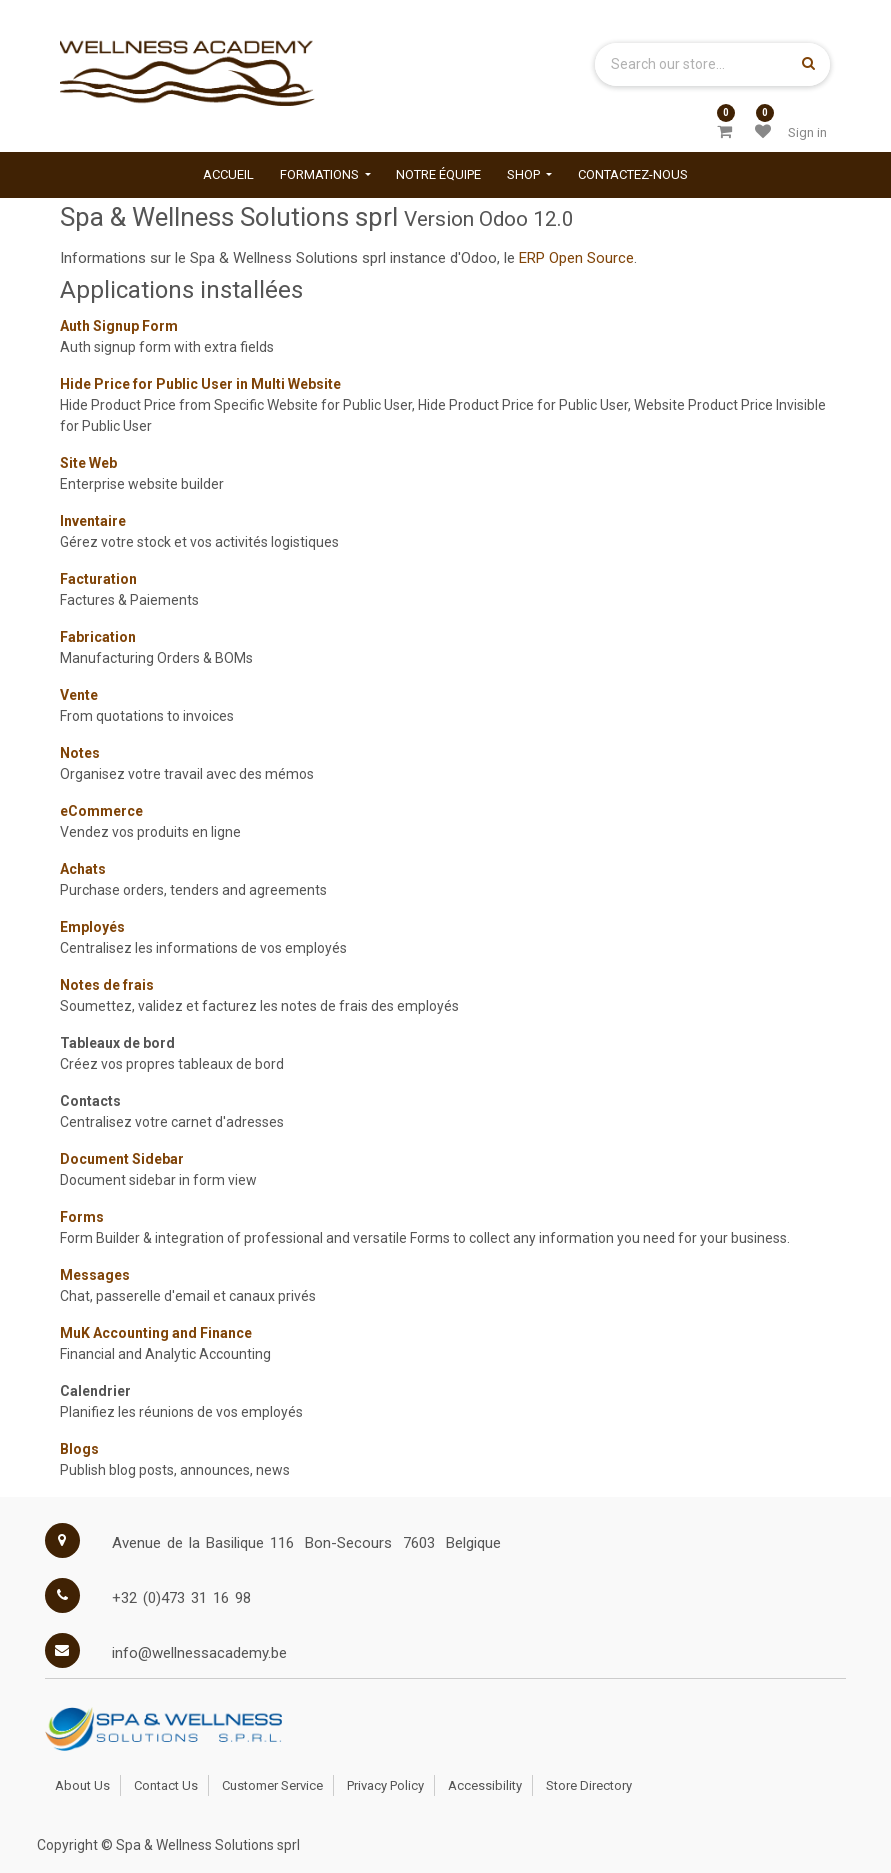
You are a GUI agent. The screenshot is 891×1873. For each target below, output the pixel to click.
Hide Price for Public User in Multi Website (200, 384)
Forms (82, 1217)
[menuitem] (228, 174)
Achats (83, 869)
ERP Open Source (576, 258)
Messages (95, 1275)
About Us (82, 1785)
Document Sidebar (122, 1159)
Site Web (88, 463)
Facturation (98, 579)
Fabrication (98, 637)
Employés (92, 927)
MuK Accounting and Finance (156, 1333)
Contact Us (166, 1785)
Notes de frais (107, 985)
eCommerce (101, 811)
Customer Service (272, 1785)
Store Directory (589, 1785)
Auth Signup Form (119, 326)
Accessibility (485, 1785)
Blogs (79, 1449)
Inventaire (93, 521)
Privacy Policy (385, 1785)
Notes (80, 753)
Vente (79, 695)
